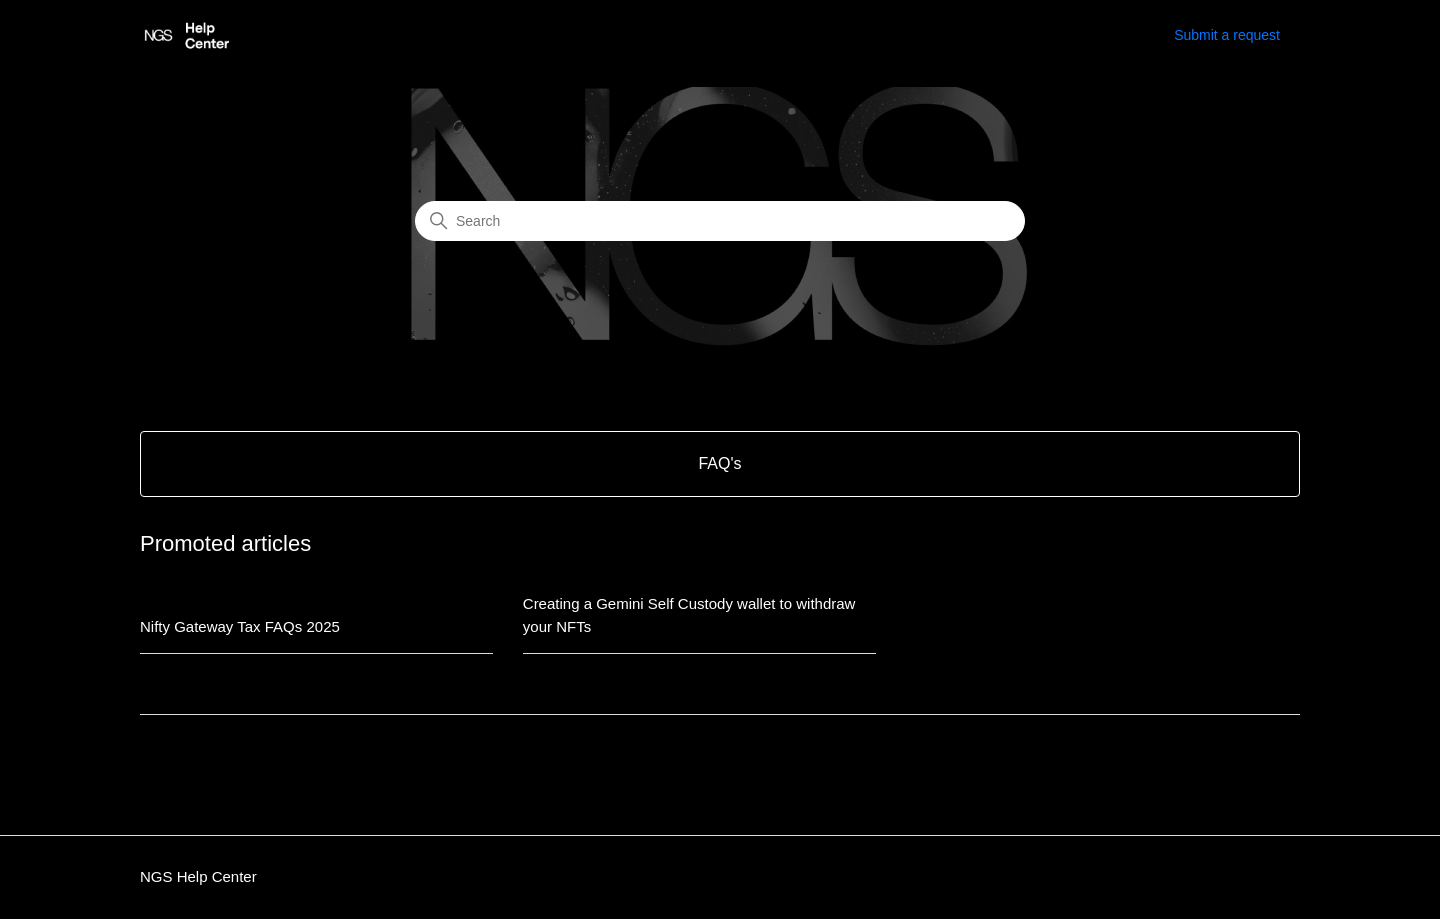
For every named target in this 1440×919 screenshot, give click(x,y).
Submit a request (1227, 35)
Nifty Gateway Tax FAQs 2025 (240, 626)
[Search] (720, 221)
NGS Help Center (198, 876)
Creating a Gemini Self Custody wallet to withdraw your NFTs (689, 615)
